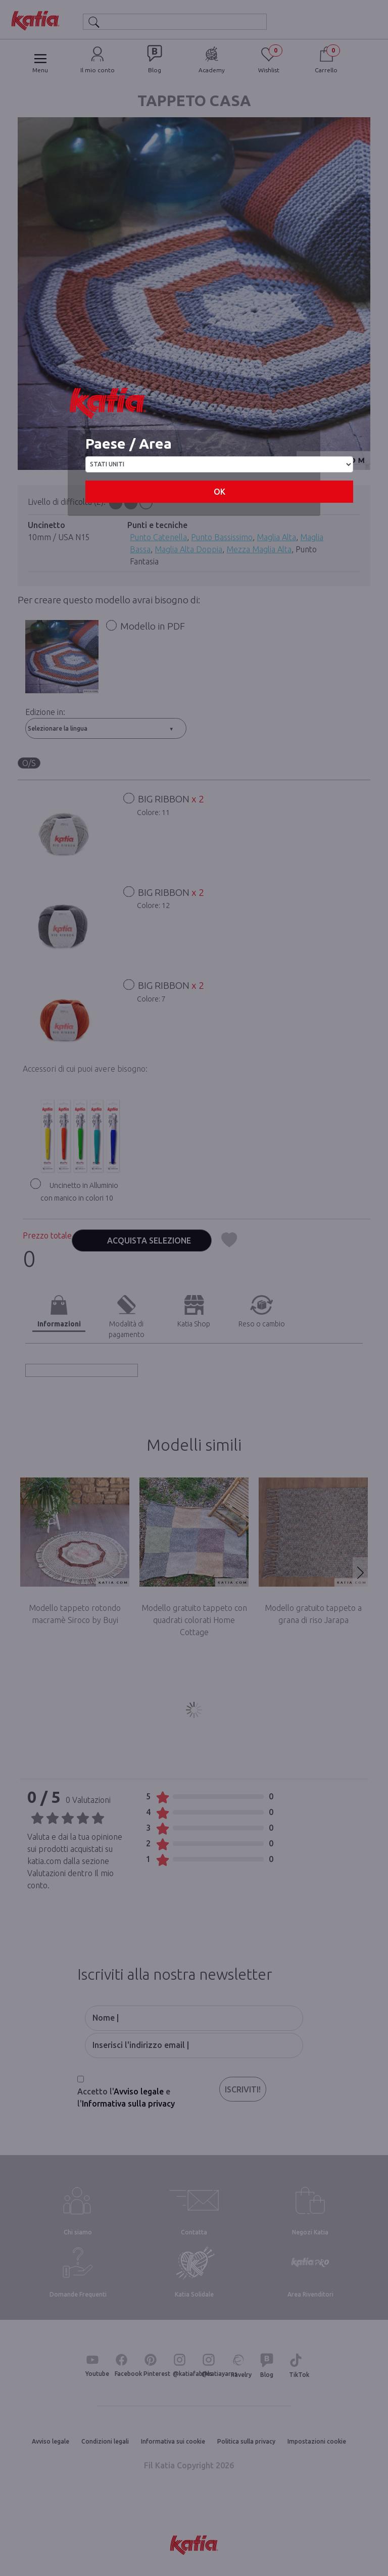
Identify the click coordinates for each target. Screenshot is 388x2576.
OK (219, 491)
